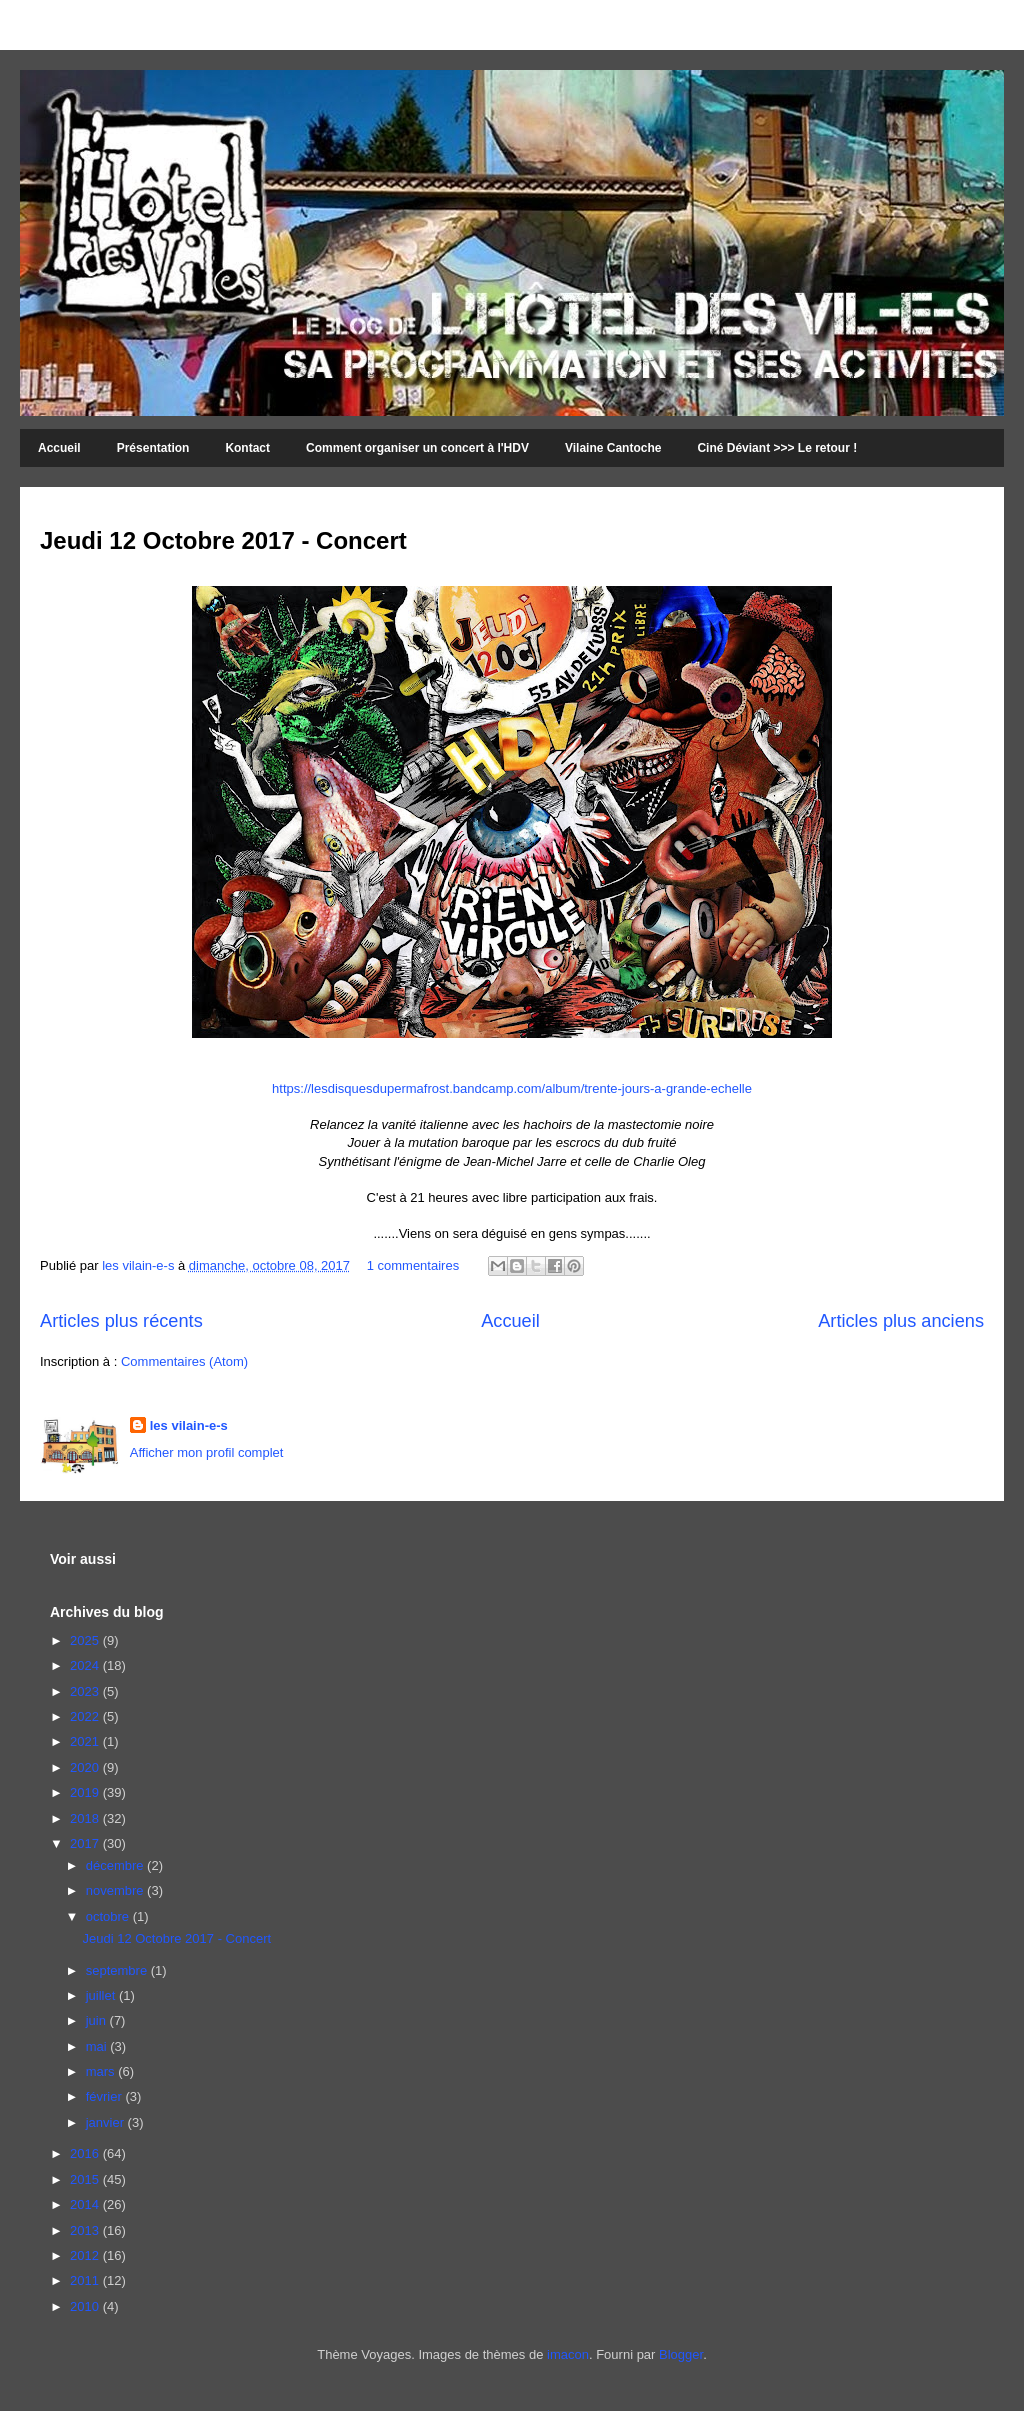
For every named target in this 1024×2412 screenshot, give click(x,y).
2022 (86, 1716)
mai (98, 2046)
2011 (86, 2280)
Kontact (247, 448)
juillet (102, 1995)
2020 (86, 1767)
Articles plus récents (121, 1321)
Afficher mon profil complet (207, 1452)
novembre (116, 1890)
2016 (86, 2153)
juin (98, 2020)
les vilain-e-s (140, 1265)
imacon (568, 2354)
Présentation (153, 448)
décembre (116, 1865)
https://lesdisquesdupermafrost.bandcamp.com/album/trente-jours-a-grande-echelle (512, 1088)
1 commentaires (413, 1265)
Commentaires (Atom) (184, 1361)
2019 (86, 1792)
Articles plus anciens (901, 1321)
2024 (86, 1665)
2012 (86, 2255)
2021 (86, 1741)
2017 (86, 1843)
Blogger (681, 2354)
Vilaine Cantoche (613, 448)
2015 (86, 2179)
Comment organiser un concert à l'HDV (417, 448)
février (106, 2096)
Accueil (59, 448)
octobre (109, 1916)
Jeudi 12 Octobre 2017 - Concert (223, 540)
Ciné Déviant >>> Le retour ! (777, 448)
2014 (86, 2204)
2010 (86, 2306)
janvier (107, 2122)
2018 (86, 1818)
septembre (118, 1970)
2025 (86, 1640)
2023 (86, 1691)
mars (102, 2071)
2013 (86, 2230)
